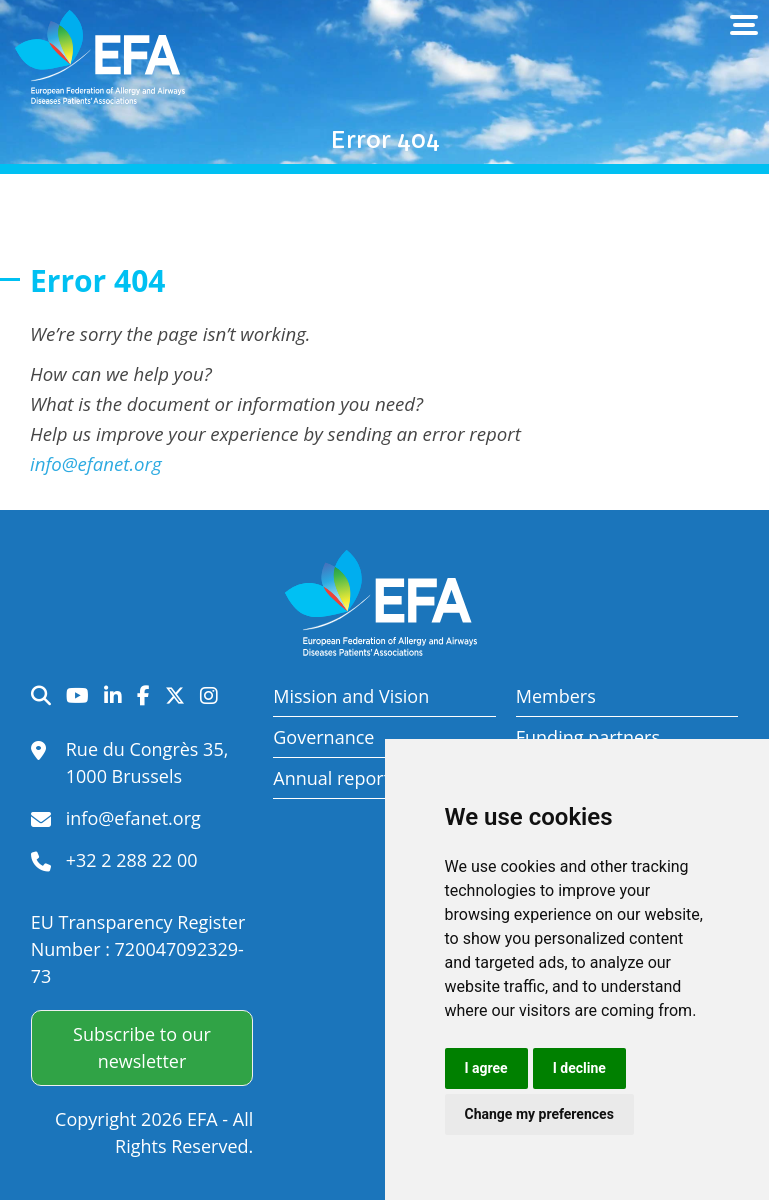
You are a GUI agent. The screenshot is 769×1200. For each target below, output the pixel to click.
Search (41, 696)
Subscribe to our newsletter (142, 1047)
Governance (323, 737)
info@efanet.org (96, 463)
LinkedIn (113, 696)
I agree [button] (486, 1068)
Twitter (175, 696)
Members (556, 696)
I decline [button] (579, 1068)
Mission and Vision (351, 696)
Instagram (209, 696)
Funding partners (588, 737)
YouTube (77, 696)
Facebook (143, 696)
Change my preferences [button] (539, 1114)
